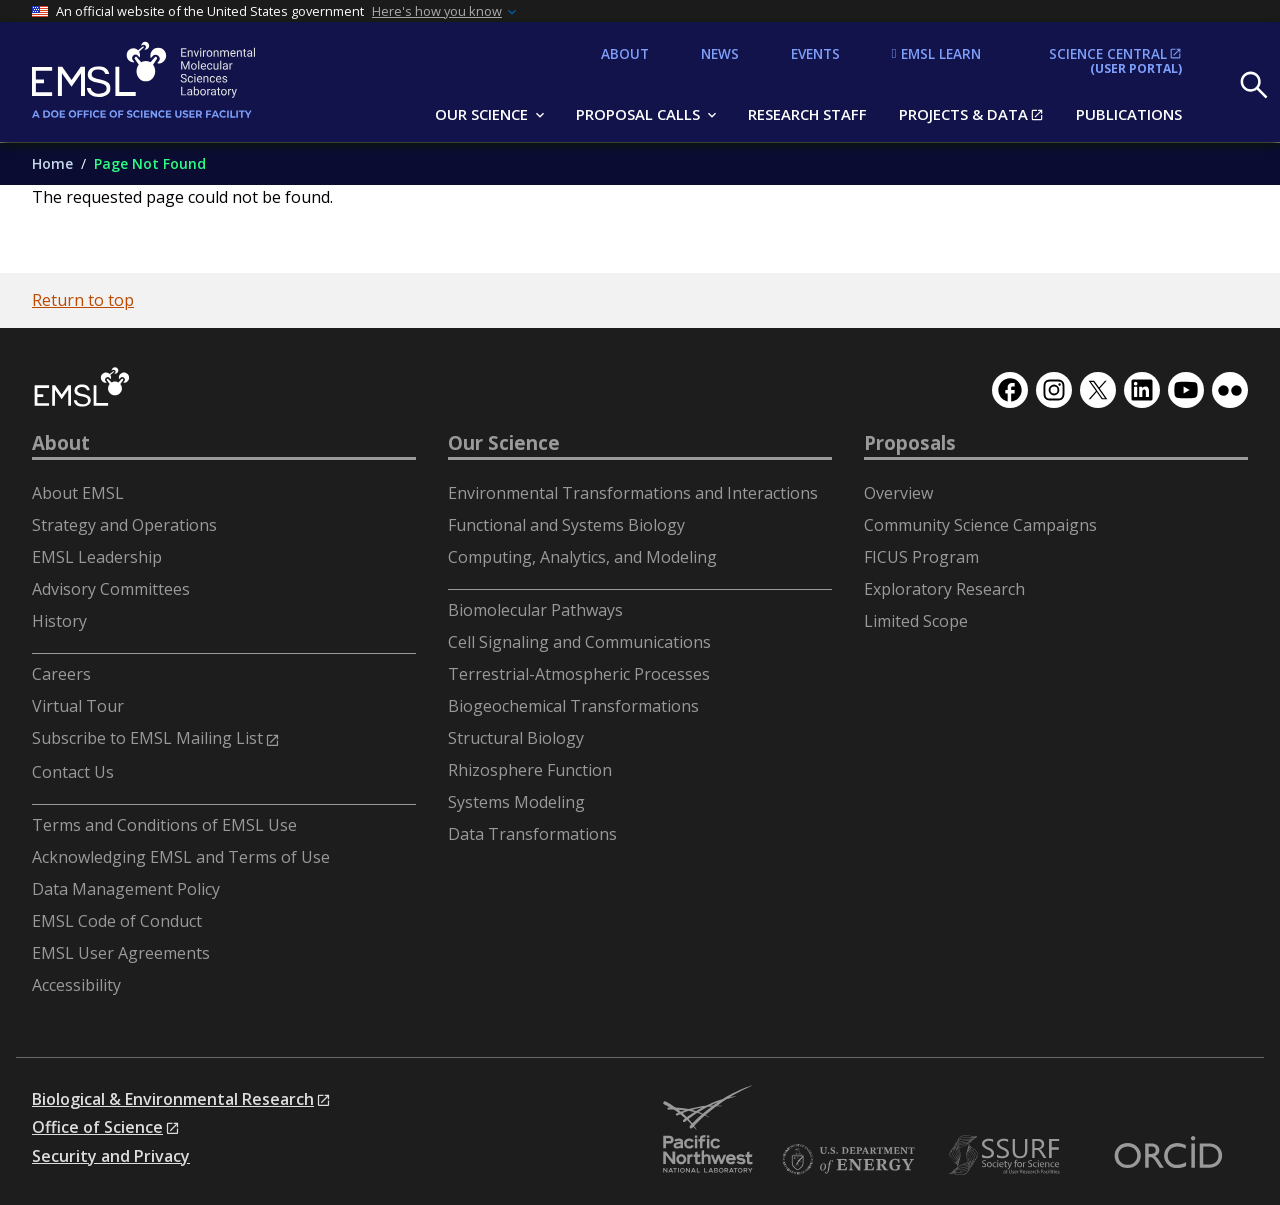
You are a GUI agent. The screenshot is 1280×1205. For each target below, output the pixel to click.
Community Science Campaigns (980, 525)
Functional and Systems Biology (566, 525)
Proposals (910, 443)
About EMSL (78, 493)
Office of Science (97, 1127)
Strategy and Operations (124, 525)
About (61, 443)
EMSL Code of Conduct (117, 921)
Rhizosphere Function (530, 770)
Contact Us (73, 772)
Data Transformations (532, 834)
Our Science (504, 443)
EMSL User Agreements (121, 953)
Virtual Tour (78, 706)
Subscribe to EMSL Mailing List (147, 738)
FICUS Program (921, 557)
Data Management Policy (126, 889)
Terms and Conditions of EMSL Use (164, 825)
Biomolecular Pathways (535, 610)
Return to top (83, 300)
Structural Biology (516, 738)
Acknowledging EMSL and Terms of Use (181, 857)
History (59, 621)
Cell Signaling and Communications (579, 642)
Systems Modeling (516, 802)
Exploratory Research (944, 589)
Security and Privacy (111, 1156)
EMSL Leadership (97, 557)
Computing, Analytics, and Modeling (582, 557)
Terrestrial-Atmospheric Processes (579, 674)
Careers (61, 674)
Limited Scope (916, 621)
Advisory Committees (111, 589)
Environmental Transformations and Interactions (633, 493)
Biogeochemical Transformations (573, 706)
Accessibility (76, 985)
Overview (898, 493)
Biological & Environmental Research (173, 1099)
